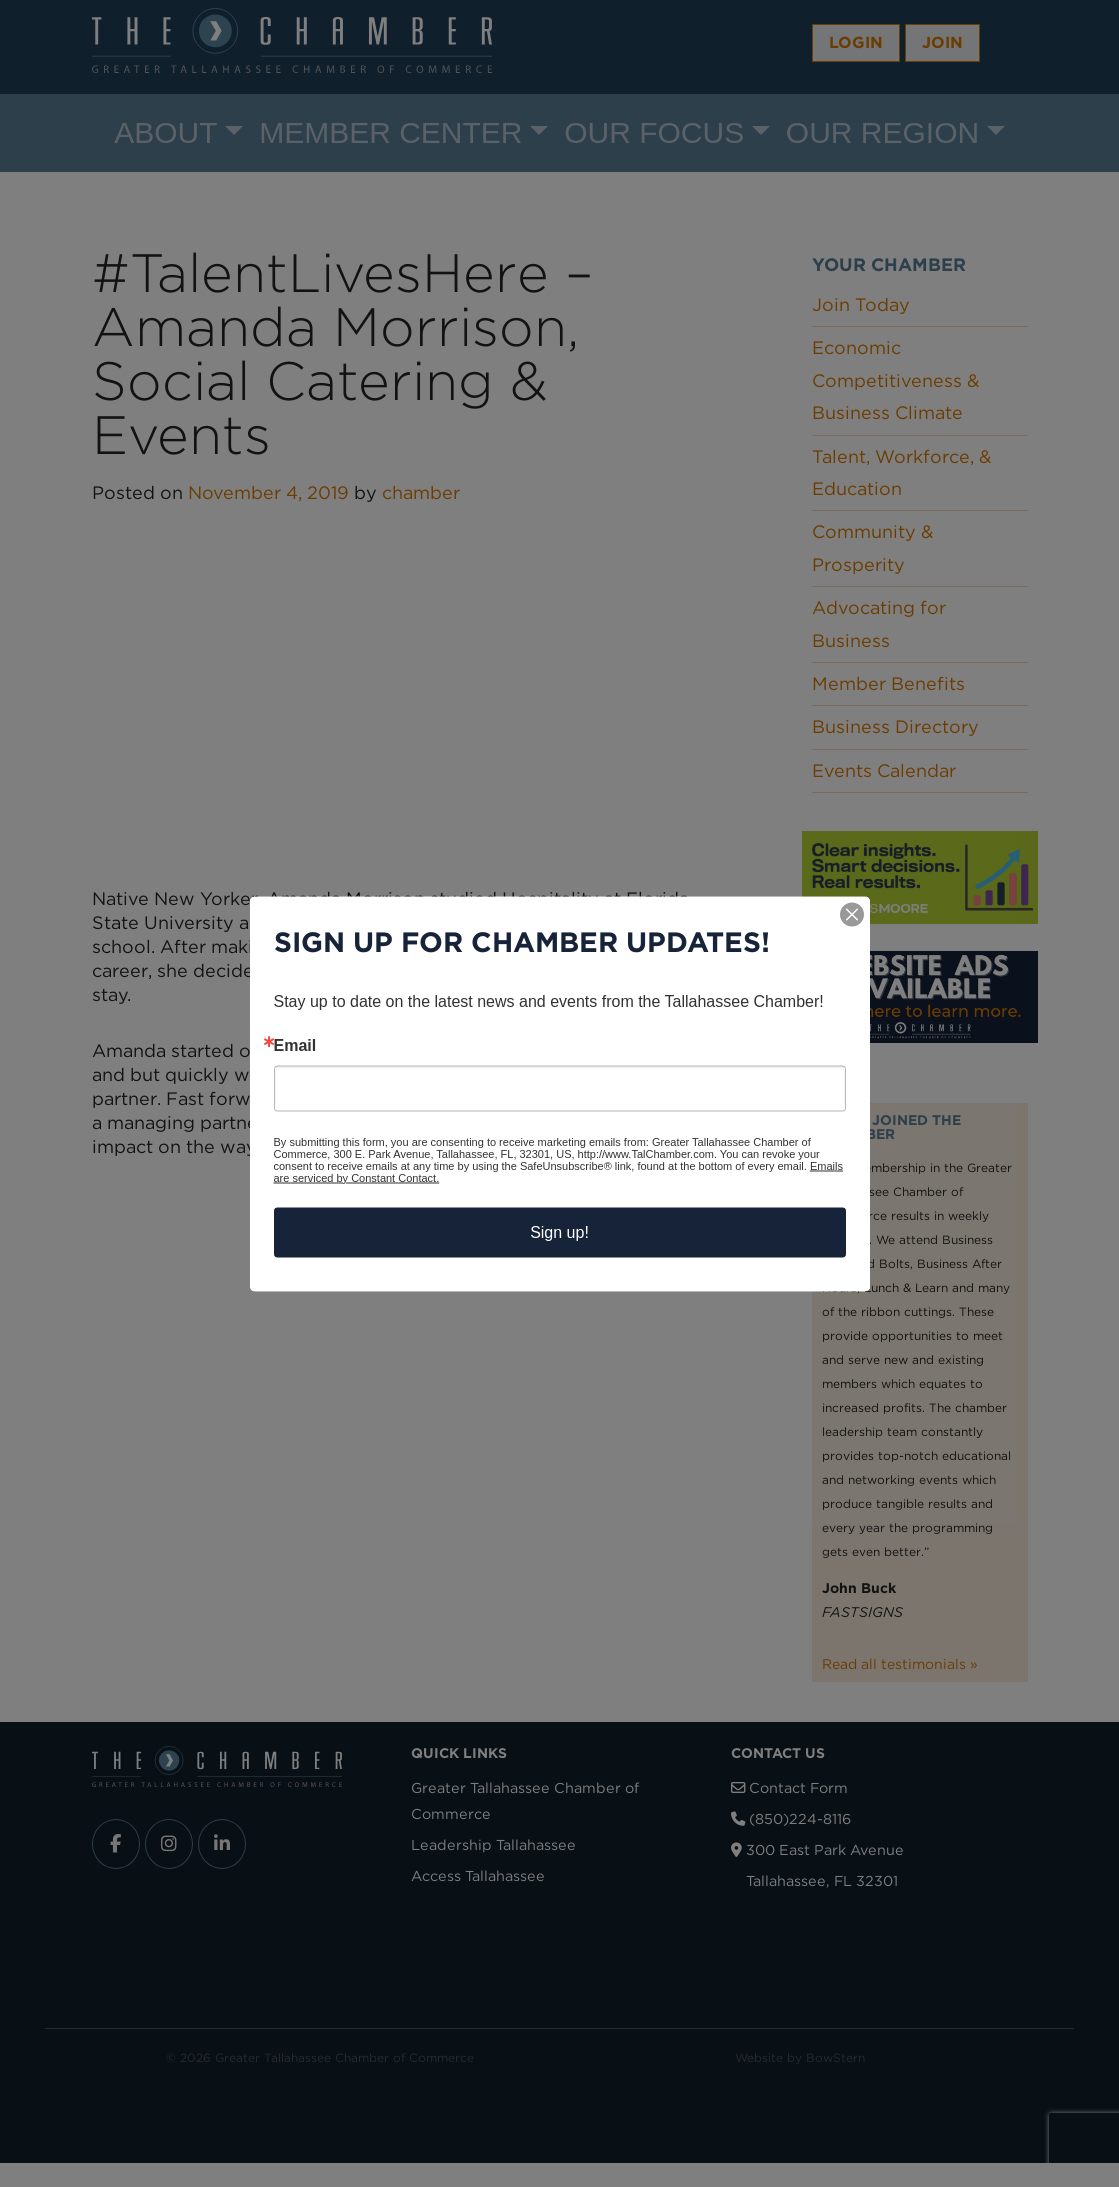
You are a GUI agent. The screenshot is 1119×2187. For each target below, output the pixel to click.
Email (295, 1045)
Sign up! (559, 1231)
